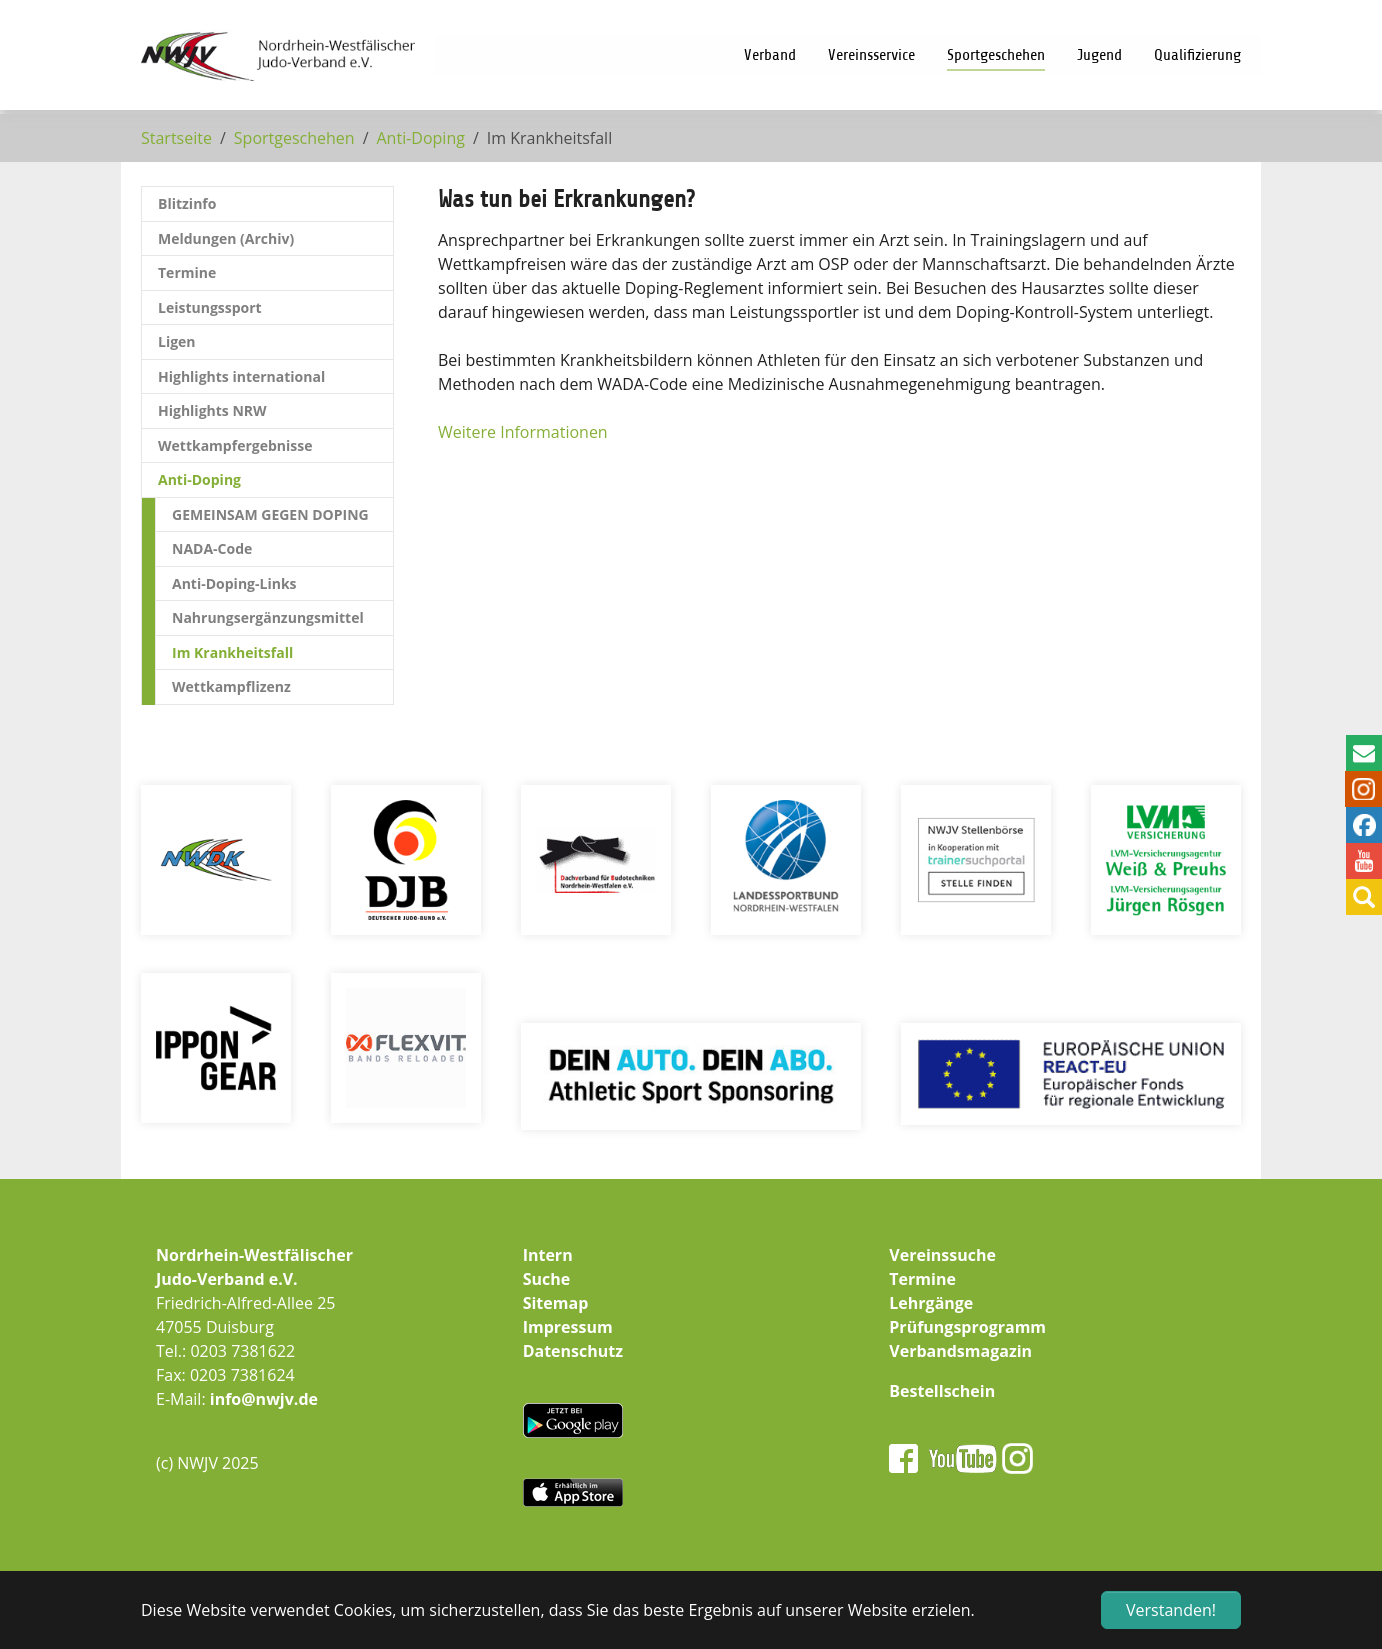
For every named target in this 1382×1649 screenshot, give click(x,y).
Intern (548, 1255)
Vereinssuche (942, 1255)
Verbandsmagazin (960, 1351)
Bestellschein (942, 1391)
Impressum (568, 1327)
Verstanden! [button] (1171, 1610)
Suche (547, 1279)
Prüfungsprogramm (967, 1327)
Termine (922, 1279)
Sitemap (556, 1303)
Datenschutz (573, 1351)
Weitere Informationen (523, 432)
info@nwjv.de (264, 1399)
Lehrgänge (931, 1303)
